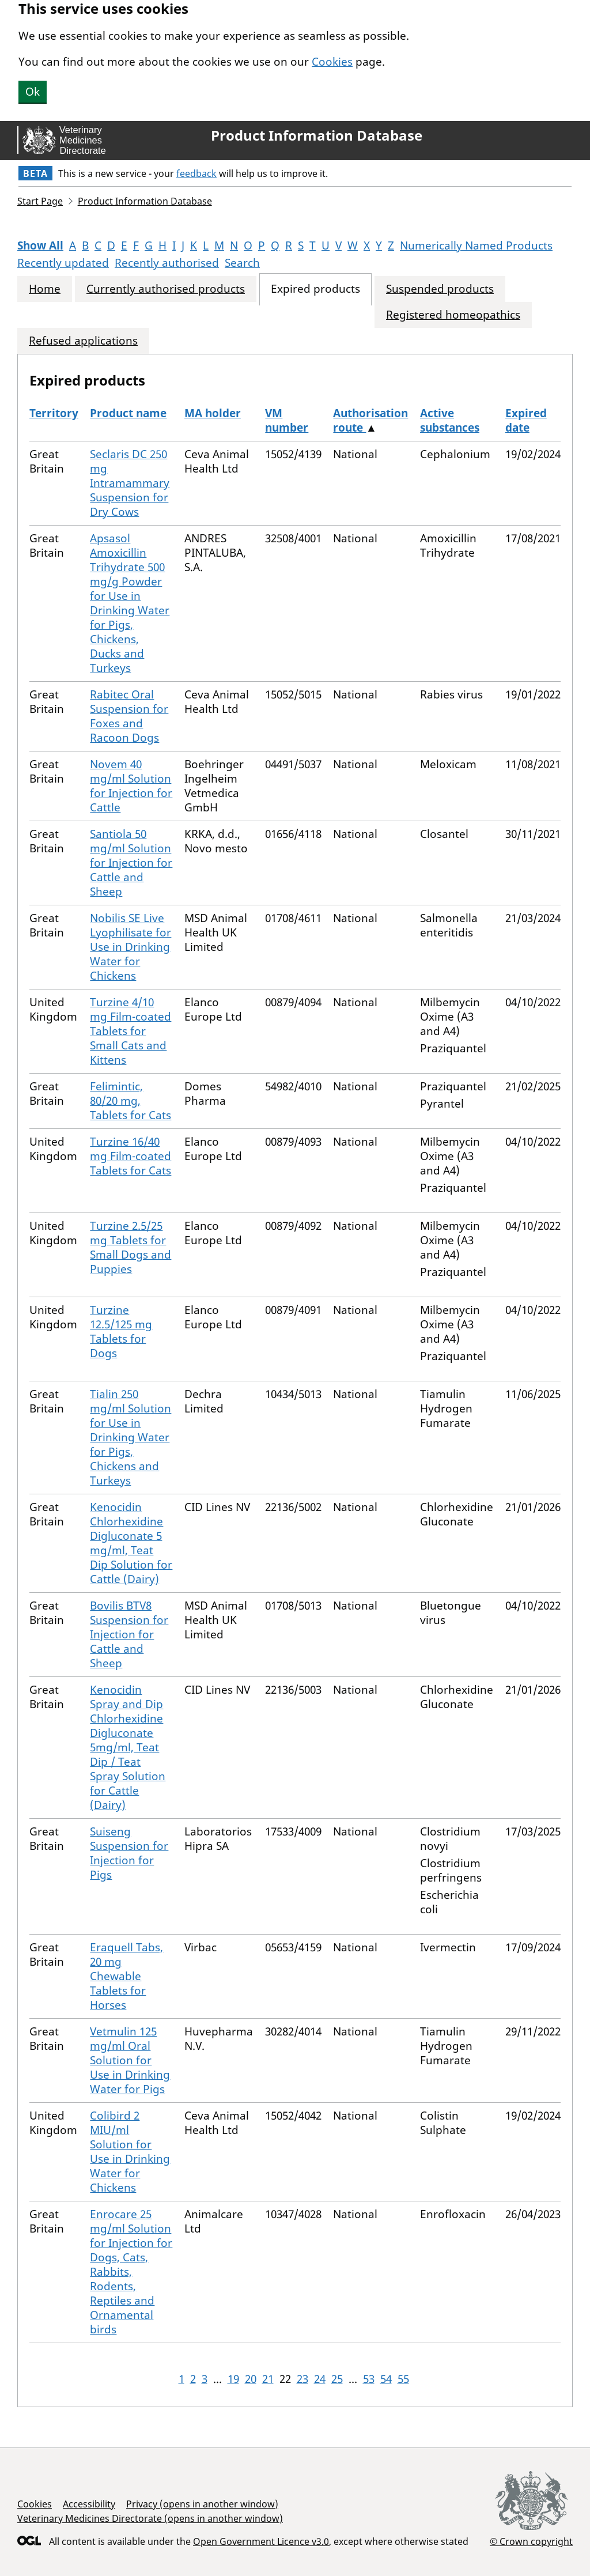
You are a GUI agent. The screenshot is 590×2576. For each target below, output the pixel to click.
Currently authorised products (165, 289)
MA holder (212, 413)
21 (268, 2378)
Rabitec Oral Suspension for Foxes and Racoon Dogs (129, 716)
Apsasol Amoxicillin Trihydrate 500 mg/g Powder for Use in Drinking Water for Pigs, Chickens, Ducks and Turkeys (129, 603)
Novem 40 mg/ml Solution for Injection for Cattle (131, 786)
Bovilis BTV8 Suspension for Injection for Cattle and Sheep (129, 1634)
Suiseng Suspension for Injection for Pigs (129, 1853)
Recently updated (63, 262)
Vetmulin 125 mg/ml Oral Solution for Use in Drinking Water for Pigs (130, 2060)
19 (233, 2378)
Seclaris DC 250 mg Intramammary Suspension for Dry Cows (129, 483)
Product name (128, 413)
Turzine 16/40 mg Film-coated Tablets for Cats (130, 1156)
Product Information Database (316, 135)
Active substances (449, 420)
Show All (40, 245)
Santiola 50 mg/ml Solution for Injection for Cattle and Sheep (131, 862)
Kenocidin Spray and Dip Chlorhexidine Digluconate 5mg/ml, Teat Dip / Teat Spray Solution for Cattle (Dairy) (127, 1747)
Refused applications (83, 341)
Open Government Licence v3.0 (261, 2541)
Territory (53, 413)
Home (44, 289)
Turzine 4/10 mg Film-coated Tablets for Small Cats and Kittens (130, 1031)
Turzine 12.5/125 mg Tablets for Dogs (121, 1331)
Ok (32, 91)
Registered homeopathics (453, 315)
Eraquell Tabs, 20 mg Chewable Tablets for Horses (126, 1976)
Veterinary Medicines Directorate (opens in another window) (150, 2518)
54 (386, 2378)
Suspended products (440, 289)
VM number (286, 420)
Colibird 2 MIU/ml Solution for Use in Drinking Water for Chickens (130, 2151)
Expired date (526, 420)
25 (337, 2378)
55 (403, 2378)
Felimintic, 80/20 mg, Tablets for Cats (130, 1101)
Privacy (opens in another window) (202, 2504)
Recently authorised (167, 262)
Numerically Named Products (476, 245)
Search (242, 262)
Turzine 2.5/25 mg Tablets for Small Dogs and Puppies (130, 1247)
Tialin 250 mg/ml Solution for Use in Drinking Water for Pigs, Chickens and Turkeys (130, 1437)
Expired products (315, 289)
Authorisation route (370, 420)
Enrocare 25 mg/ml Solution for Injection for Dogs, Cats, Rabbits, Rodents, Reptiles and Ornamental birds (131, 2272)
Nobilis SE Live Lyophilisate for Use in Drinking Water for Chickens (130, 947)
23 (302, 2378)
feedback (196, 173)
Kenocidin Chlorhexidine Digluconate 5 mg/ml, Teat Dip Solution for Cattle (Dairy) (131, 1543)
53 (369, 2378)
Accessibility (89, 2504)
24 (320, 2378)
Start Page (40, 201)
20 (250, 2378)
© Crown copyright (531, 2541)
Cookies (332, 61)
